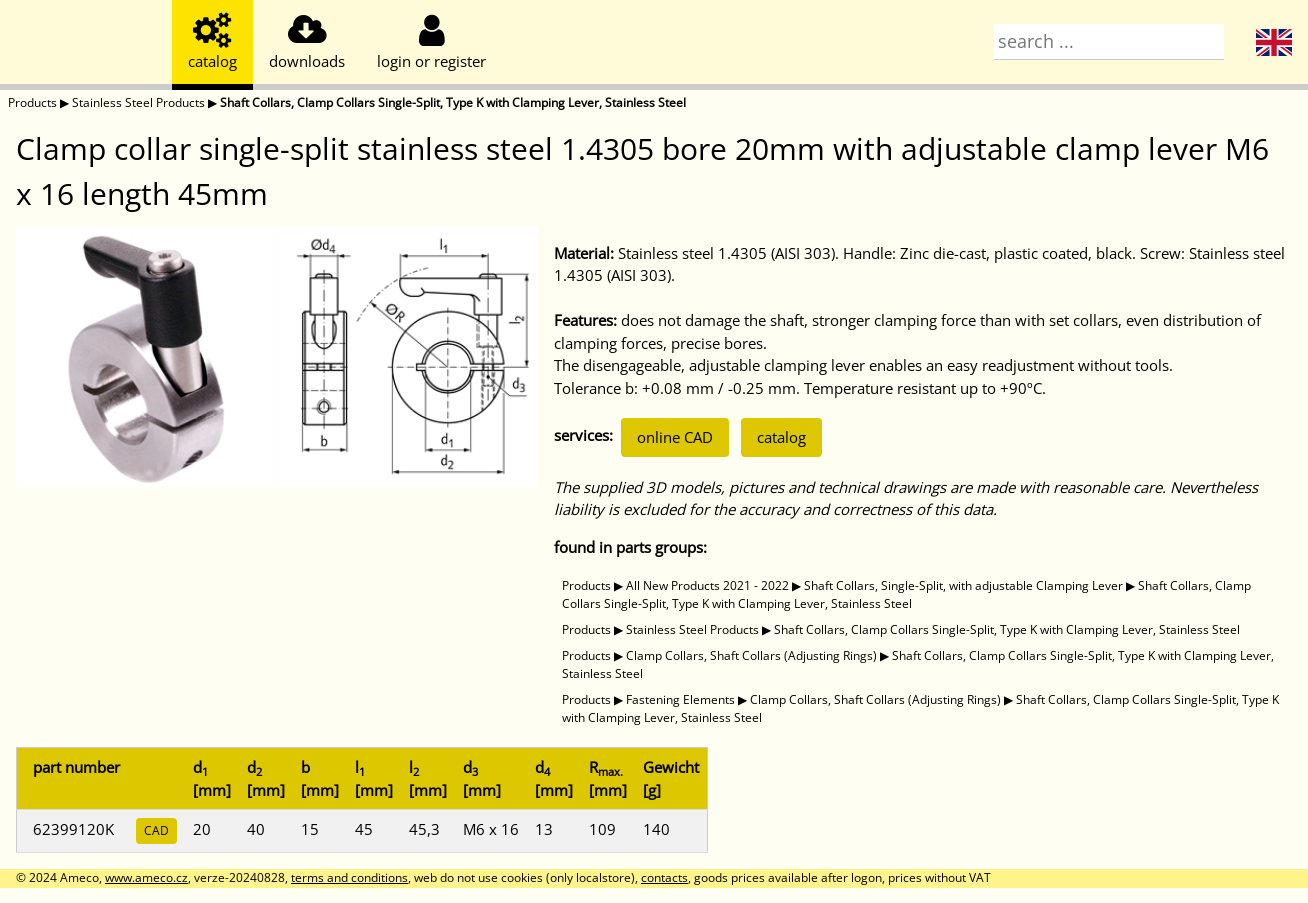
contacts (664, 877)
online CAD (675, 437)
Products (32, 102)
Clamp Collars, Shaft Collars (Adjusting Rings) (751, 655)
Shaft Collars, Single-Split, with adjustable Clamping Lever (963, 585)
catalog (781, 437)
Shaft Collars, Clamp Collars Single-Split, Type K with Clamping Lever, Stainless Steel (453, 102)
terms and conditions (349, 877)
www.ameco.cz (146, 877)
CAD (156, 830)
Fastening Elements (680, 699)
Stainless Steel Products (138, 102)
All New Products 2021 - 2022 (707, 585)
